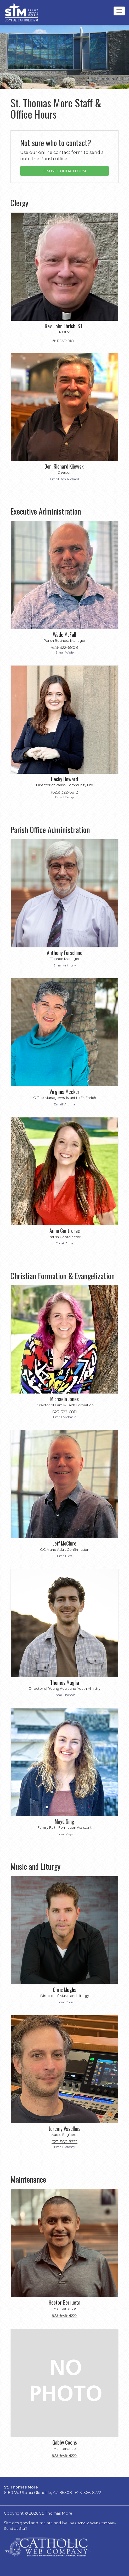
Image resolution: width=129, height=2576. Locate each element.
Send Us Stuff (15, 2528)
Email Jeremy (64, 2147)
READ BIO (63, 341)
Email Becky (64, 797)
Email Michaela (64, 1417)
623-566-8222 (64, 2142)
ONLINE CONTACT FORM (64, 171)
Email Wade (64, 652)
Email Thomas (64, 1695)
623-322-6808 (64, 647)
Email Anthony (64, 965)
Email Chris (64, 2002)
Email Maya (65, 1834)
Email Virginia (64, 1104)
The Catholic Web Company (92, 2523)
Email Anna (65, 1243)
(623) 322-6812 (64, 792)
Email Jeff (64, 1556)
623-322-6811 (64, 1412)
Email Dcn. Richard (64, 479)
